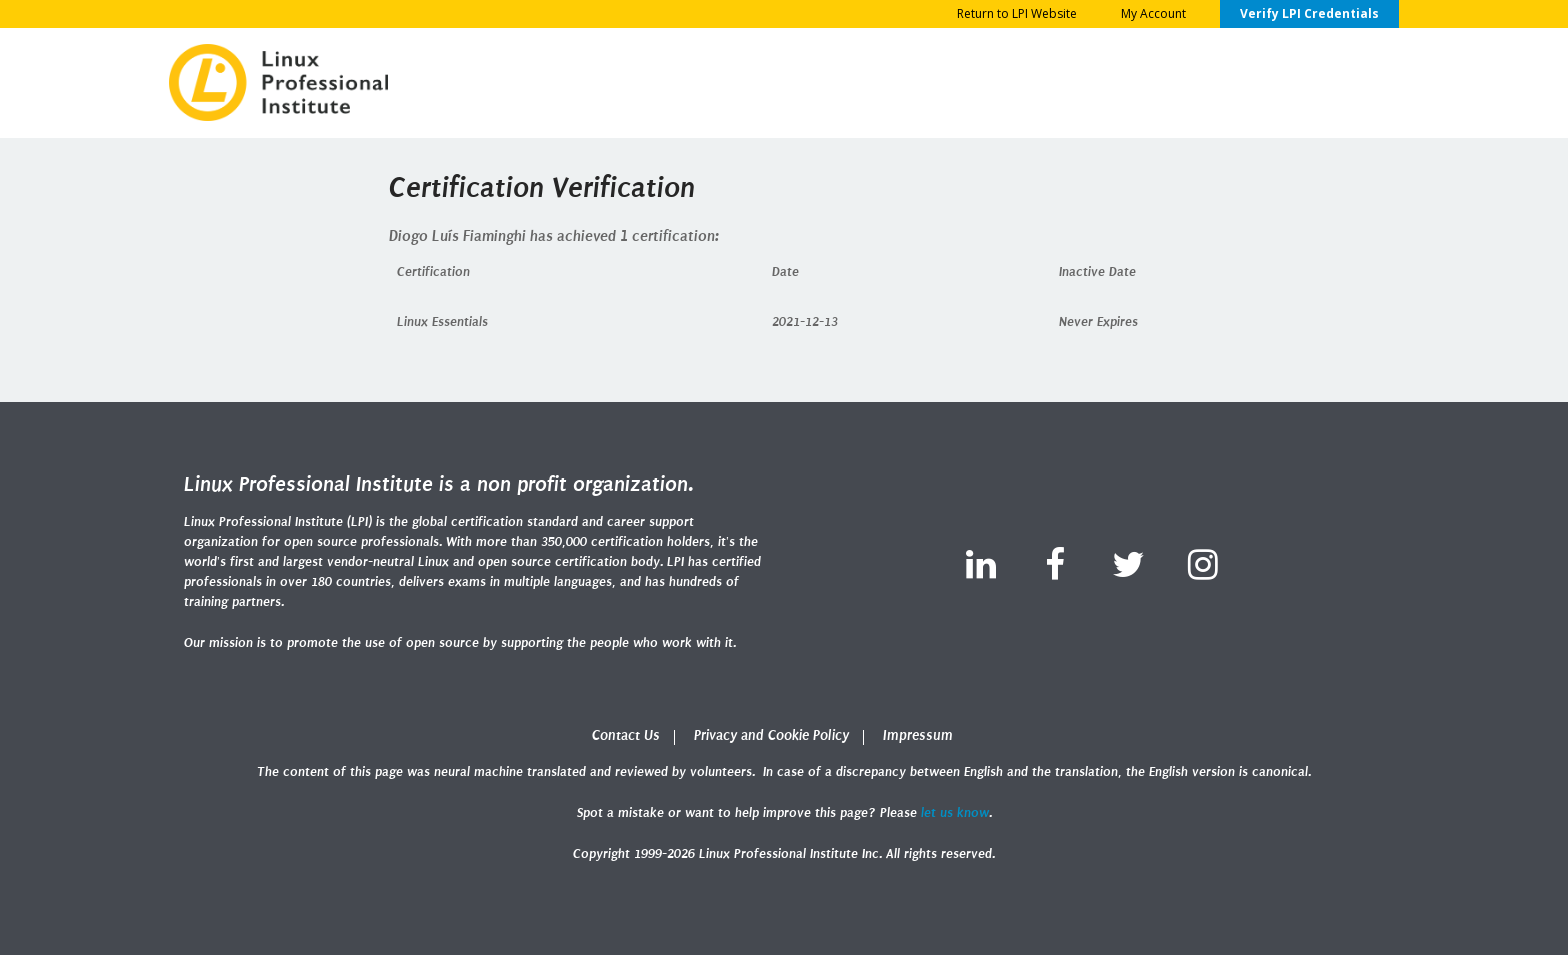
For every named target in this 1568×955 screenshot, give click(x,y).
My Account (1153, 13)
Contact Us (626, 735)
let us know (955, 812)
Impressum (918, 735)
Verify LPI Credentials (1309, 13)
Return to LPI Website (1017, 13)
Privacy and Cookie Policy (771, 735)
